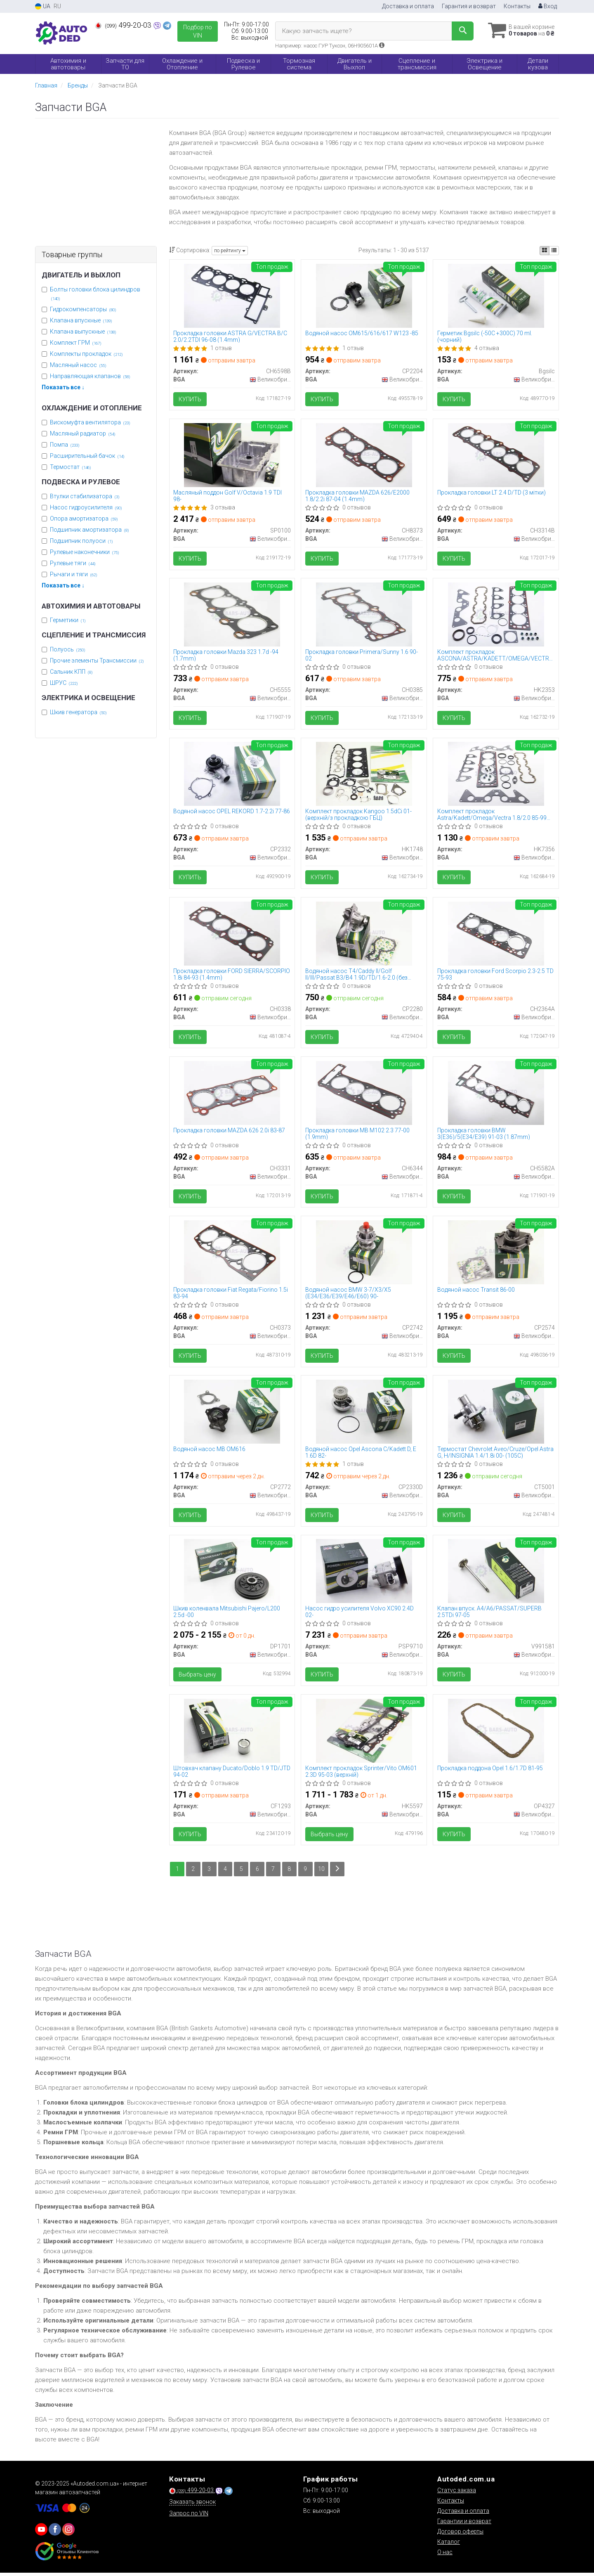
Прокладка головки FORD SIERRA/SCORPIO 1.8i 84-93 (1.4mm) (232, 975)
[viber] (55, 2532)
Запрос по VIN (188, 2516)
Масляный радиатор (83, 433)
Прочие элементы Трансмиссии (97, 660)
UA (42, 6)
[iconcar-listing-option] (554, 250)
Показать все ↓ (63, 387)
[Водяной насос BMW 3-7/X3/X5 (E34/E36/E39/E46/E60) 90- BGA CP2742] (364, 1253)
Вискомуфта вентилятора (90, 422)
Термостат (70, 467)
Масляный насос (78, 365)
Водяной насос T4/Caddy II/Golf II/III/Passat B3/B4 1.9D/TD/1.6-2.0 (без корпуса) (356, 975)
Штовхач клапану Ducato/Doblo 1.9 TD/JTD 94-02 (232, 1774)
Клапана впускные (81, 320)
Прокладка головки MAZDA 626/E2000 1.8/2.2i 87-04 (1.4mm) (357, 496)
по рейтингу (229, 250)
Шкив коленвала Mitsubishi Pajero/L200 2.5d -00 (227, 1614)
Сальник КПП (71, 671)
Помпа (65, 444)
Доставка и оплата (408, 6)
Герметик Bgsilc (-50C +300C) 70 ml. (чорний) (484, 336)
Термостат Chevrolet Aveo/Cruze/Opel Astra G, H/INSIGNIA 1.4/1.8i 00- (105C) (495, 1454)
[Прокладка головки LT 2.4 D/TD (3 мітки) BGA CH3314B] (496, 455)
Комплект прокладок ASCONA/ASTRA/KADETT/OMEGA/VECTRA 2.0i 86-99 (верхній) (495, 655)
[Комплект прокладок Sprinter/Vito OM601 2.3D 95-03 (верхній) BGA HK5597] (364, 1733)
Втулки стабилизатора (85, 496)
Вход (547, 6)
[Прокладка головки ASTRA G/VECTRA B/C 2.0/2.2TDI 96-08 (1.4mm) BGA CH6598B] (232, 295)
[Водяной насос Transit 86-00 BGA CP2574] (496, 1253)
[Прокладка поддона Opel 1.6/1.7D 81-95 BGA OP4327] (496, 1733)
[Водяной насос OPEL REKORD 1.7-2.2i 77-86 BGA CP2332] (232, 774)
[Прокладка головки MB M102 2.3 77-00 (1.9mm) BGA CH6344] (364, 1094)
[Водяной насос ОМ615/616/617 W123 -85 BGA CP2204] (364, 295)
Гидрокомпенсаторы (83, 309)
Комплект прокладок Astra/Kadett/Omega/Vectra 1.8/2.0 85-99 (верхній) (492, 815)
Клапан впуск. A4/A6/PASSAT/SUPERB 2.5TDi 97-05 (489, 1614)
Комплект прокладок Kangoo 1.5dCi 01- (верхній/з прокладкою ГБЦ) (358, 815)
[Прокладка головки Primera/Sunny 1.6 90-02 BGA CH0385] (364, 614)
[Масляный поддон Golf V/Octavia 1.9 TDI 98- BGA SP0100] (232, 455)
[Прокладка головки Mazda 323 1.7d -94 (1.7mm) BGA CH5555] (232, 614)
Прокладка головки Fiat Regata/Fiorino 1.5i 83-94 (231, 1294)
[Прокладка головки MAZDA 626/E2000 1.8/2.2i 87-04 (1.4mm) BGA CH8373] (364, 455)
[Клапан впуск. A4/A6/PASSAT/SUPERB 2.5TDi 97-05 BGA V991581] (496, 1573)
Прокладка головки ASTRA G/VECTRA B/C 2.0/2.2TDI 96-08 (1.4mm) (231, 336)
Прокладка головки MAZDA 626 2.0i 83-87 (229, 1132)
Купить (190, 399)
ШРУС (64, 683)
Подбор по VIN (197, 31)
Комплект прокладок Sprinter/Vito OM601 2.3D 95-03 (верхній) (361, 1774)
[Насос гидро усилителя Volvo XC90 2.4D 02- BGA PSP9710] (364, 1573)
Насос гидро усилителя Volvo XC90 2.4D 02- (359, 1614)
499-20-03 (124, 25)
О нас (445, 2555)
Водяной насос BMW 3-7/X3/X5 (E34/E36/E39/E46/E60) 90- (348, 1294)
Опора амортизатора (84, 518)
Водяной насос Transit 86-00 (476, 1291)
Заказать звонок (192, 2505)
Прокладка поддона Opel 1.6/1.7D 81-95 (490, 1771)
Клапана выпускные (83, 331)
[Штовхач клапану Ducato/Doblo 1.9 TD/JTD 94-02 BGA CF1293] (232, 1733)
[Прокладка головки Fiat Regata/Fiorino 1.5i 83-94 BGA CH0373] (232, 1253)
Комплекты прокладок (86, 353)
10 (322, 1872)
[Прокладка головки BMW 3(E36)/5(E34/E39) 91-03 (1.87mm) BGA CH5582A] (496, 1094)
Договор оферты (460, 2534)
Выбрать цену (198, 1677)
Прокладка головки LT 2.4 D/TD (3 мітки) (491, 493)
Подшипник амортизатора (89, 529)
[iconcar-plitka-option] (544, 250)
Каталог (448, 2545)
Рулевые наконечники (84, 552)
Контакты (517, 6)
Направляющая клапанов (90, 376)
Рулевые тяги (73, 563)
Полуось (67, 649)
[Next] (338, 1872)
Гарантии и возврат (464, 2524)
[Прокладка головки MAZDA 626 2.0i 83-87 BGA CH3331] (232, 1094)
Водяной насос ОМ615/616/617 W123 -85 (361, 333)
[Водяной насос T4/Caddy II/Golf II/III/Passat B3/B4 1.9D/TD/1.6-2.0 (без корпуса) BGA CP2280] (364, 934)
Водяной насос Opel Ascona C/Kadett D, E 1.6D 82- (360, 1454)
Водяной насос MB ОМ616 (210, 1451)
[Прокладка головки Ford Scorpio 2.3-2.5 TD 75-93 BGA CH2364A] (496, 934)
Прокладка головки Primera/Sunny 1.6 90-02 (361, 655)
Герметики (68, 620)
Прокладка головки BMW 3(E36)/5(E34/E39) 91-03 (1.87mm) (483, 1135)
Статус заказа (456, 2493)
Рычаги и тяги (73, 574)
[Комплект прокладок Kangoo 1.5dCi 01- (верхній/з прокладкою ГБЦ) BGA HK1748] (364, 774)
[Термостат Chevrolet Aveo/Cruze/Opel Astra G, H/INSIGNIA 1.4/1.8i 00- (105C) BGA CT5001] (496, 1413)
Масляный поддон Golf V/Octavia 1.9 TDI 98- (228, 496)
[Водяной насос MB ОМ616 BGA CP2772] (232, 1413)
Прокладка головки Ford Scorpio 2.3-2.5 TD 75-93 (495, 975)
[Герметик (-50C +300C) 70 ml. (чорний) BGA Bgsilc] (496, 295)
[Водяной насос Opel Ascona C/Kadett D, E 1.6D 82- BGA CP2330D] (364, 1413)
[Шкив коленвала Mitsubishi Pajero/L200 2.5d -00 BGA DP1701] (232, 1573)
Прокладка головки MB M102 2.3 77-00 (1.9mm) (357, 1135)
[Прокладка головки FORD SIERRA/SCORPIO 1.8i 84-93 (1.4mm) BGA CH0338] (232, 934)
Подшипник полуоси (81, 540)
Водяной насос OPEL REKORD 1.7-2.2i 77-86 (232, 812)
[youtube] (41, 2532)
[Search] (461, 30)
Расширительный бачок (87, 455)
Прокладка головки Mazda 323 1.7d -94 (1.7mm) (226, 655)
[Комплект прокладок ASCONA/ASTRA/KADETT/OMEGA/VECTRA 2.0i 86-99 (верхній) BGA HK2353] (496, 614)
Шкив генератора (78, 712)
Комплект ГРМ (75, 342)
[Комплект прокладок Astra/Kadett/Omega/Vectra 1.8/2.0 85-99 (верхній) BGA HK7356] (496, 774)
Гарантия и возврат (469, 6)
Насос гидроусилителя (86, 507)
